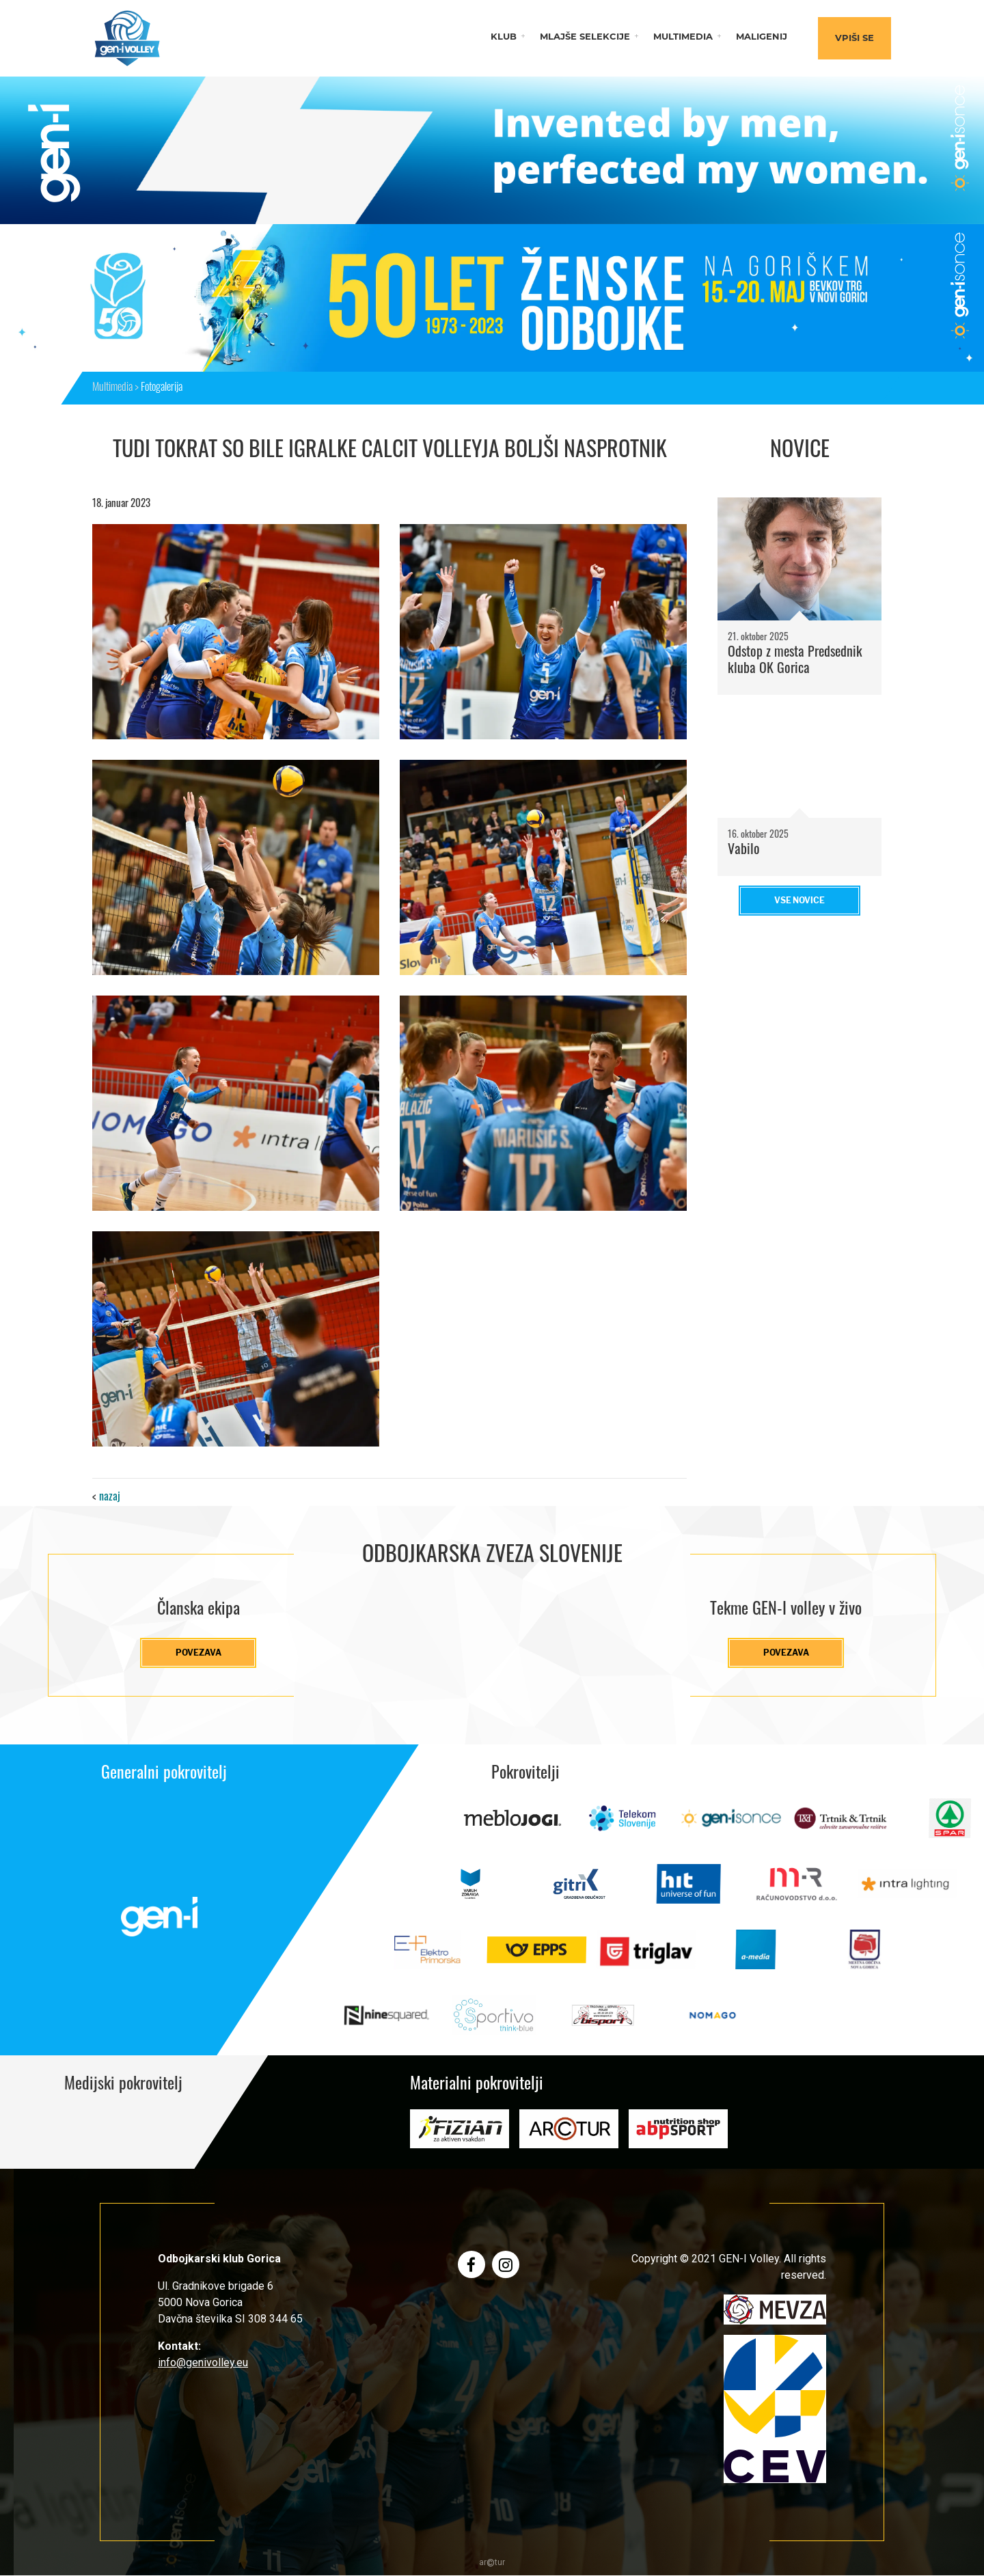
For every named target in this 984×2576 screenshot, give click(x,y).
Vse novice (799, 900)
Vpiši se (854, 38)
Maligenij (761, 37)
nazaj (109, 1497)
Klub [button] (504, 37)
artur (492, 2563)
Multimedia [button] (683, 37)
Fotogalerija (161, 388)
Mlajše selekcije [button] (585, 37)
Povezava (198, 1653)
